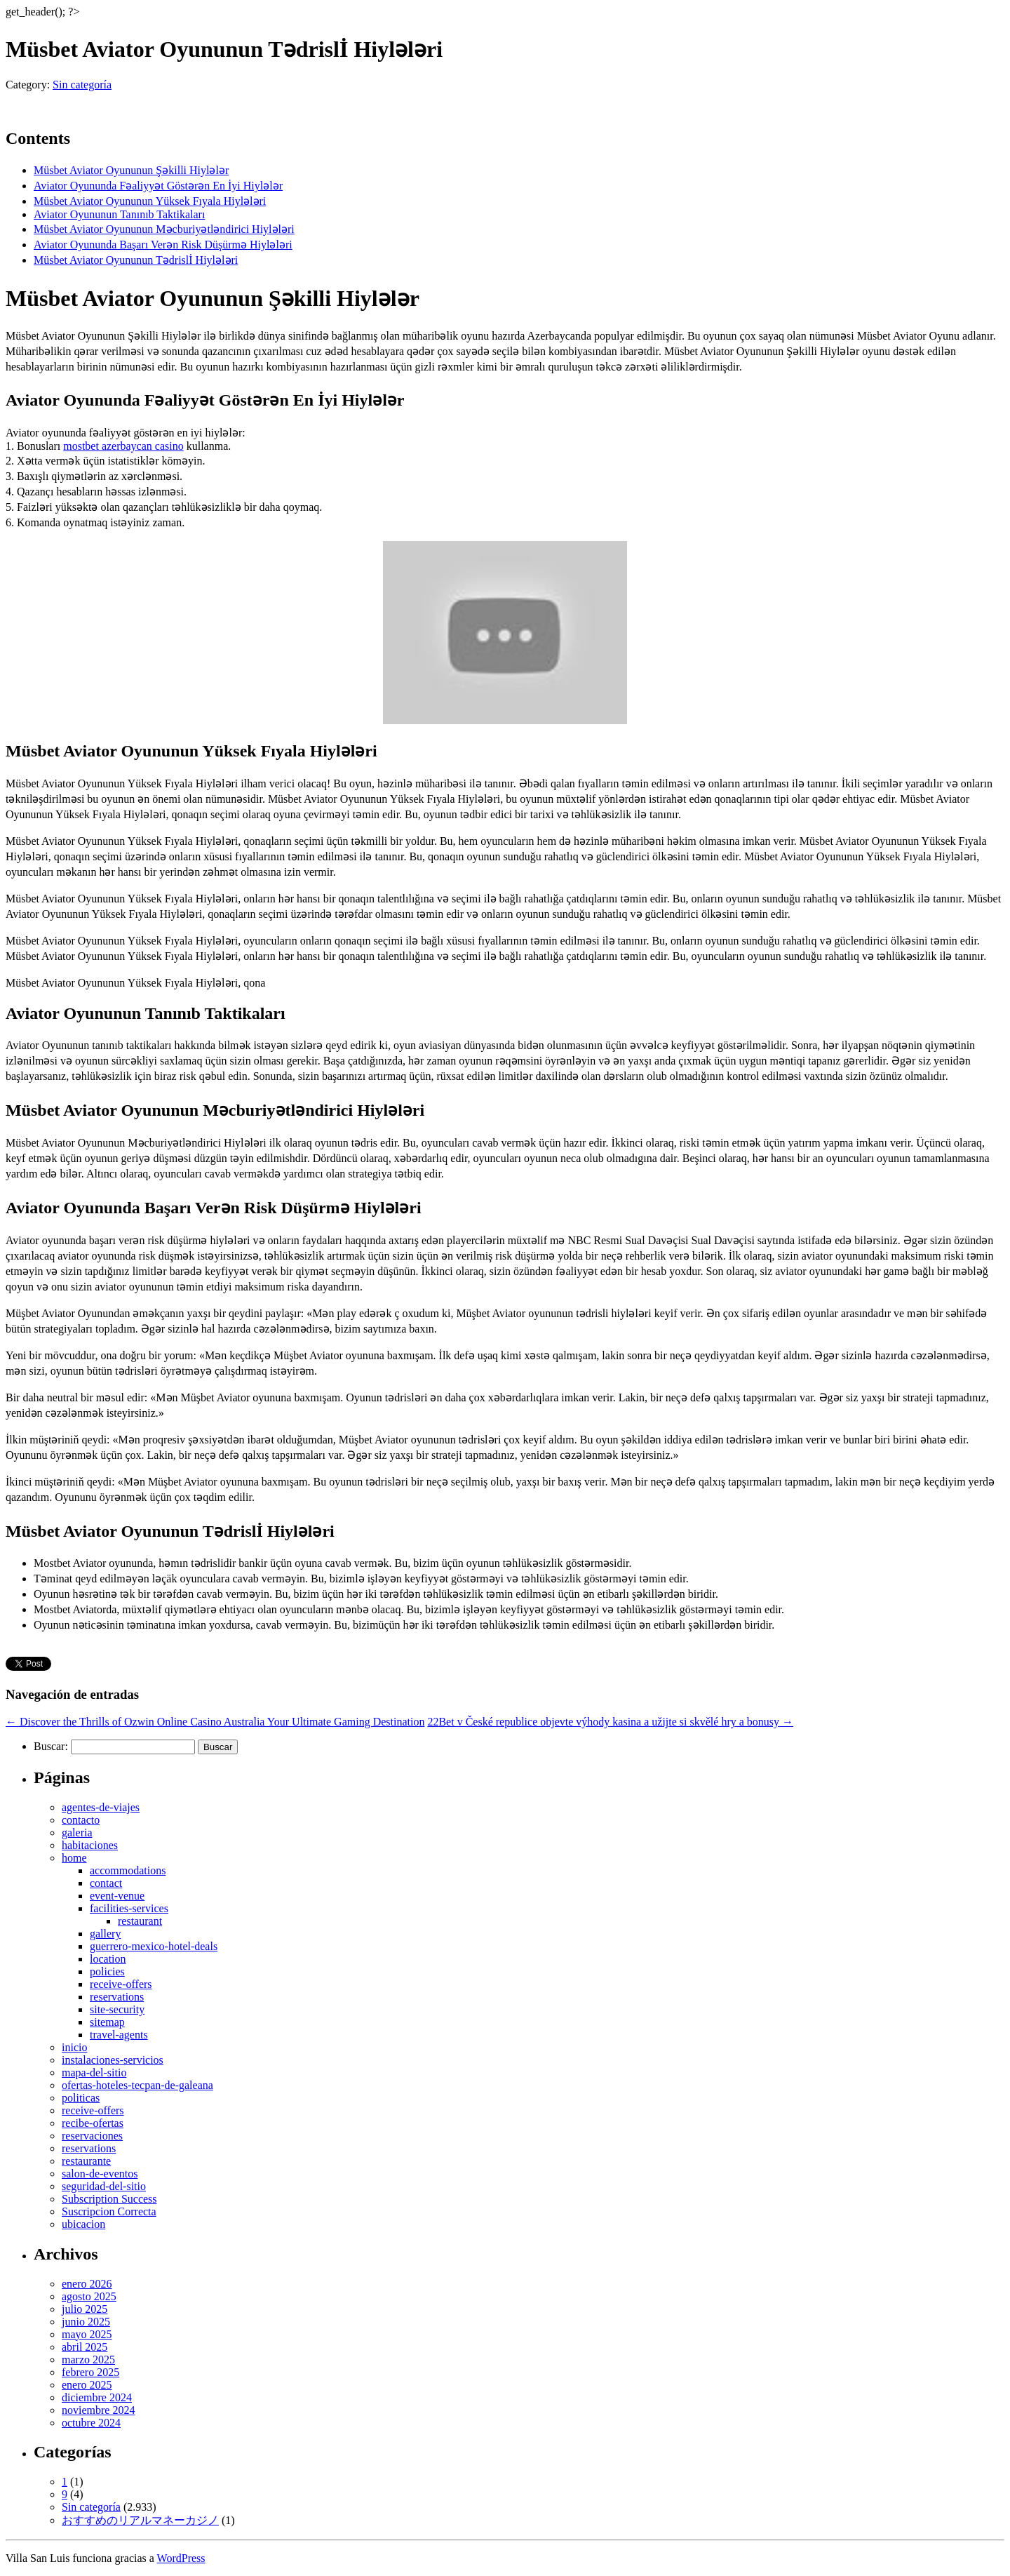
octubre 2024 (91, 2423)
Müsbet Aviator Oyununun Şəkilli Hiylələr (131, 170)
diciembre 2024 (97, 2397)
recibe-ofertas (92, 2123)
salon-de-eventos (99, 2174)
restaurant (140, 1921)
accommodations (128, 1870)
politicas (81, 2098)
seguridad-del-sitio (104, 2186)
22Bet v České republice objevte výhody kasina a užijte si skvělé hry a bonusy (610, 1722)
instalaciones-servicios (112, 2060)
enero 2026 (87, 2284)
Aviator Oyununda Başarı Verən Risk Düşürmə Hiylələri (163, 245)
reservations (117, 1997)
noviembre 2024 (98, 2410)
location (108, 1959)
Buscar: (51, 1746)
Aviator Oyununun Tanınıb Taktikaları (119, 214)
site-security (117, 2009)
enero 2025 (87, 2385)
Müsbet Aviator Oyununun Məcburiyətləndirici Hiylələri (164, 229)
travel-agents (119, 2035)
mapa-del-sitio (94, 2072)
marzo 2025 (88, 2359)
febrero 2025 (90, 2372)
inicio (74, 2047)
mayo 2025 (87, 2334)
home (74, 1858)
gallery (105, 1934)
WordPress (181, 2558)
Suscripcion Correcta (109, 2211)
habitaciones (90, 1845)
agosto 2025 (89, 2296)
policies (107, 1971)
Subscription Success (109, 2199)
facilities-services (129, 1908)
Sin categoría (82, 85)
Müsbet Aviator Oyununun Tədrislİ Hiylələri (136, 260)
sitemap (107, 2022)
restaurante (86, 2161)
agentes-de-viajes (101, 1807)
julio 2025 (84, 2309)
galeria (77, 1832)
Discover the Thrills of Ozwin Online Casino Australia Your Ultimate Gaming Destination (215, 1722)
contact (106, 1883)
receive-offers (121, 1984)
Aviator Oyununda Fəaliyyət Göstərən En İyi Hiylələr (158, 186)
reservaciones (92, 2136)
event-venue (117, 1896)
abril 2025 (84, 2347)
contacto (81, 1820)
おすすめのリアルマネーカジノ (140, 2520)
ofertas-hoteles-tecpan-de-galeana (137, 2085)
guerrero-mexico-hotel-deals (153, 1946)
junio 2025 (86, 2322)
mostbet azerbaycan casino (123, 446)
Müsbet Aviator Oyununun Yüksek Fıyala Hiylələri (150, 201)
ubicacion (83, 2224)
